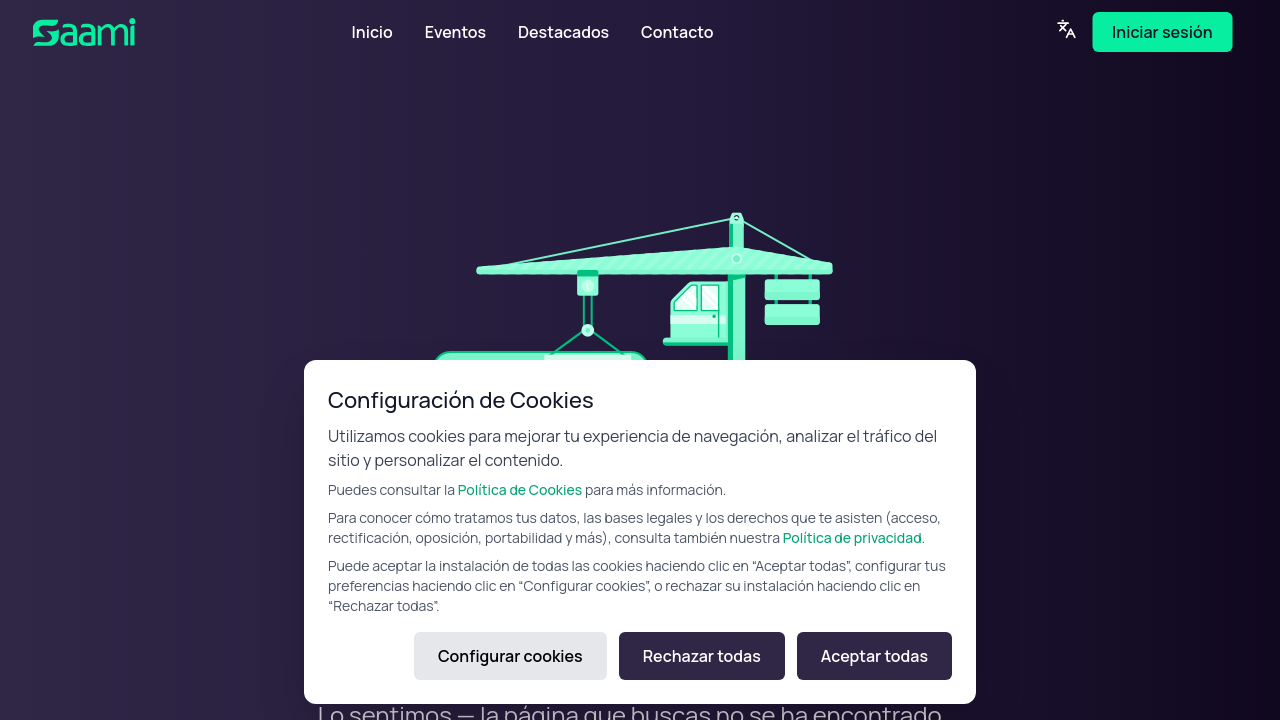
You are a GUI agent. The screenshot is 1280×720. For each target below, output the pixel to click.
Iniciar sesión (1162, 32)
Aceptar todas (874, 656)
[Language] (1066, 29)
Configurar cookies (510, 656)
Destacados (563, 32)
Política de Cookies (520, 489)
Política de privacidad (852, 537)
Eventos (455, 32)
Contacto (677, 32)
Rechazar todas (702, 656)
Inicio (372, 32)
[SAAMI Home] (133, 32)
